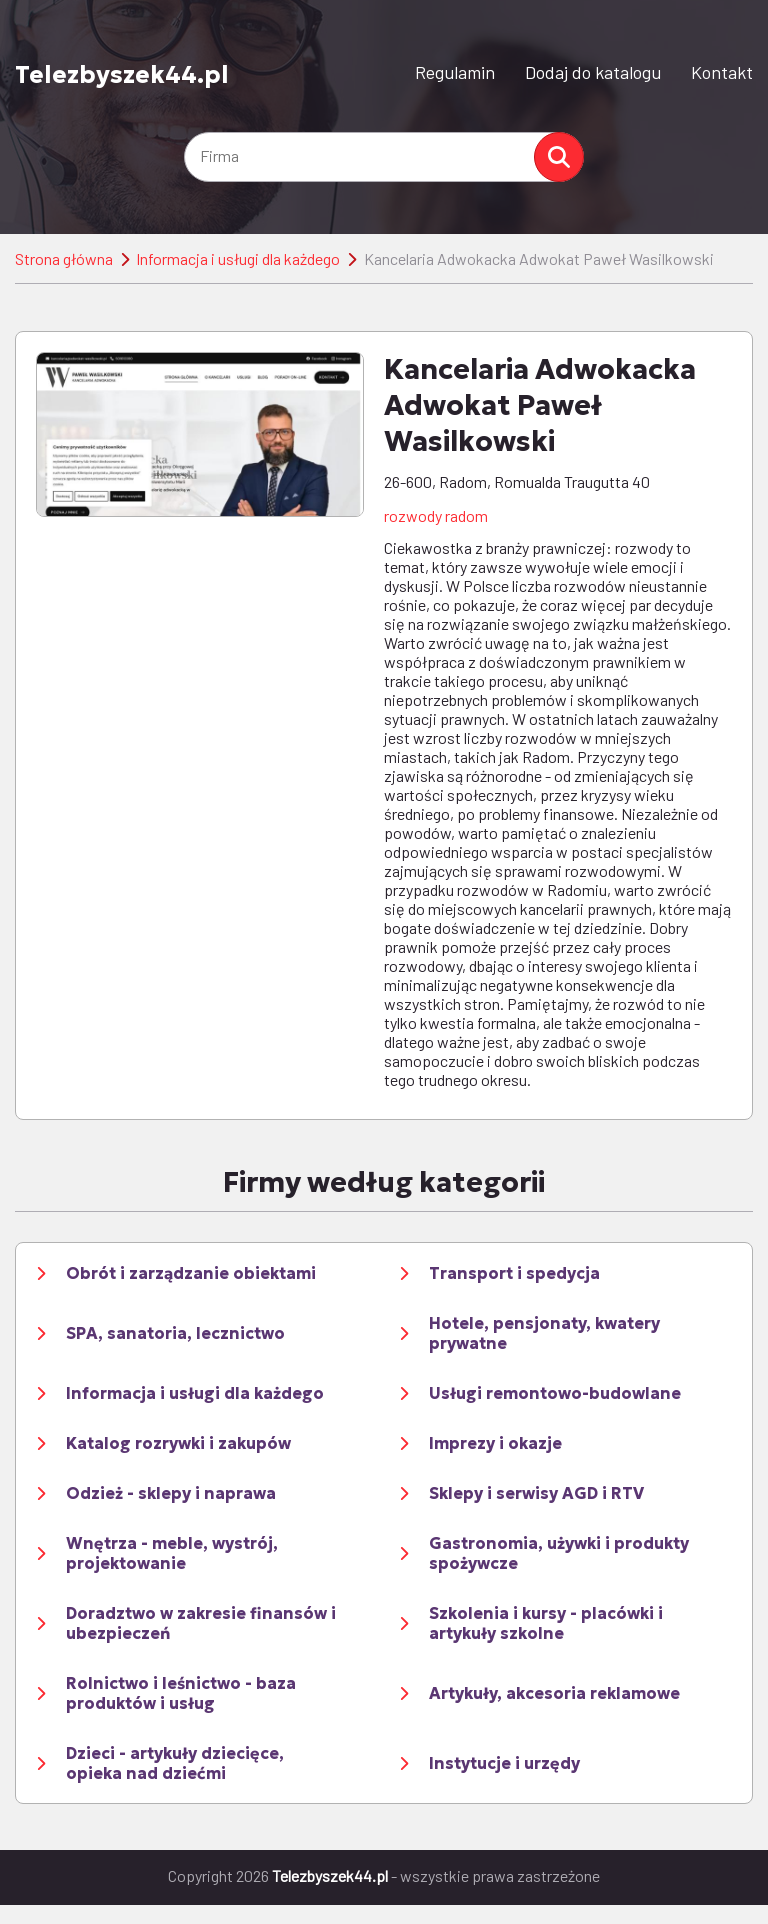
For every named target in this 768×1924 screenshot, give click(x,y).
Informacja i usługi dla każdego (238, 258)
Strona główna (64, 258)
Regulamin (455, 72)
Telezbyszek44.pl (122, 73)
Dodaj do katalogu (593, 72)
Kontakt (722, 72)
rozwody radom (436, 515)
